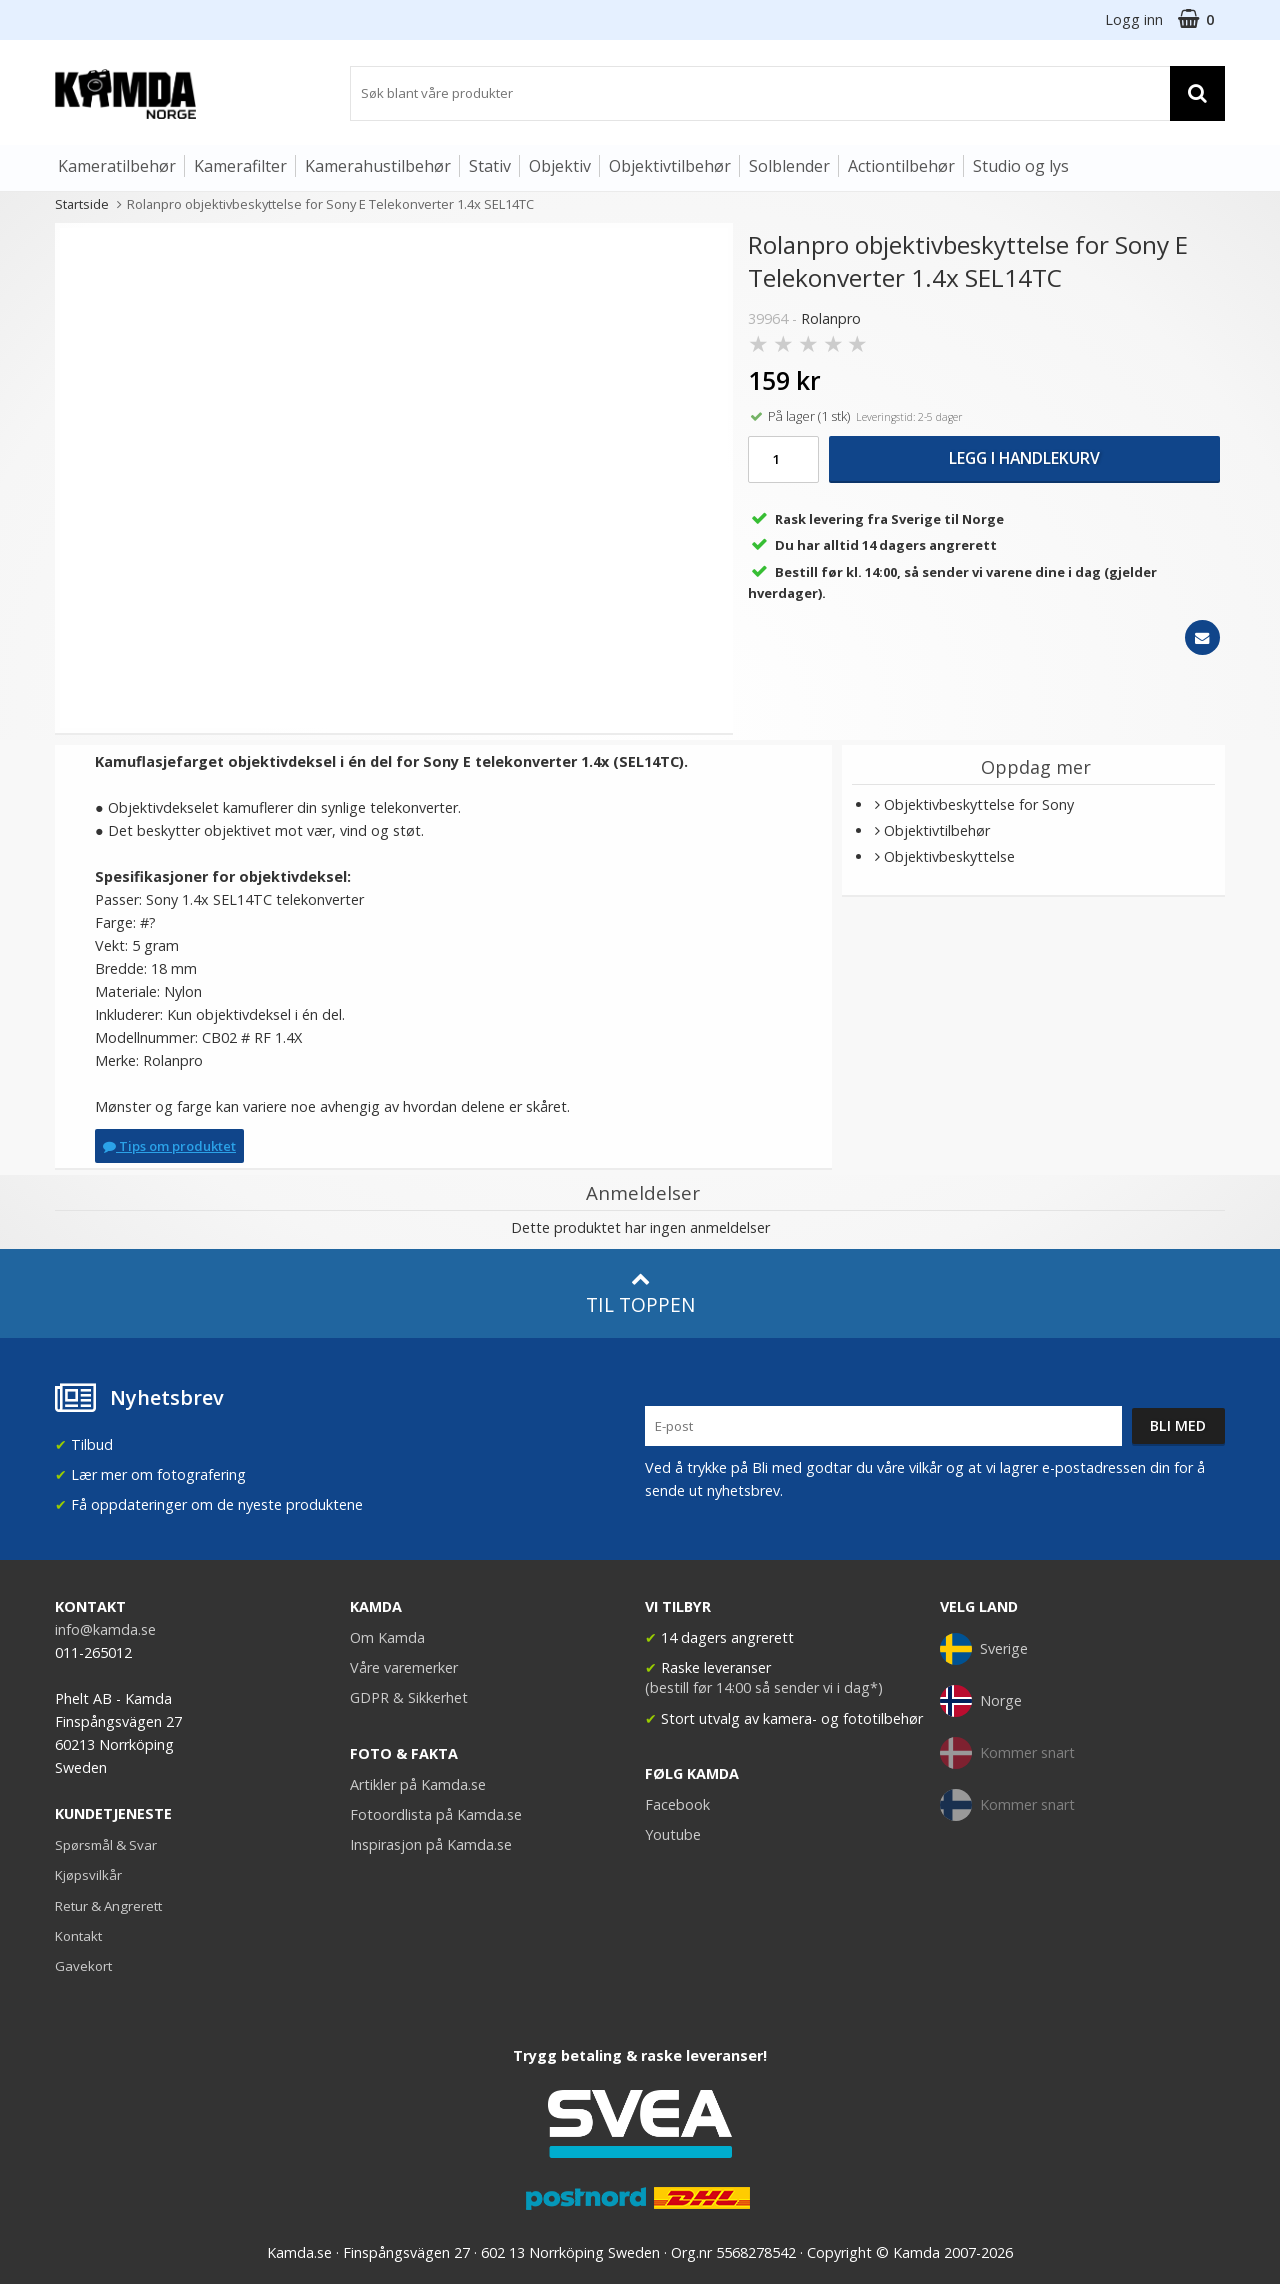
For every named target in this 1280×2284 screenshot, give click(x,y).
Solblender (789, 166)
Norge (981, 1701)
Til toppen (640, 1293)
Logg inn (1134, 19)
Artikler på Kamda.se (418, 1784)
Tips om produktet (169, 1146)
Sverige (984, 1649)
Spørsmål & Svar (106, 1845)
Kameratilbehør (117, 166)
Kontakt (78, 1936)
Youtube (673, 1834)
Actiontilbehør (901, 166)
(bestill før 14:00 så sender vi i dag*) (764, 1687)
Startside (82, 204)
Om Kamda (387, 1637)
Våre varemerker (404, 1667)
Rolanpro (831, 318)
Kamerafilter (240, 166)
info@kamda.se (105, 1629)
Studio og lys (1021, 166)
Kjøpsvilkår (88, 1875)
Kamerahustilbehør (378, 166)
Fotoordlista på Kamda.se (436, 1814)
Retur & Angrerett (108, 1906)
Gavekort (83, 1966)
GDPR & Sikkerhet (409, 1697)
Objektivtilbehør (670, 166)
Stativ (490, 166)
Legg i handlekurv (1024, 458)
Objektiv (560, 166)
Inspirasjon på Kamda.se (431, 1844)
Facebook (677, 1804)
